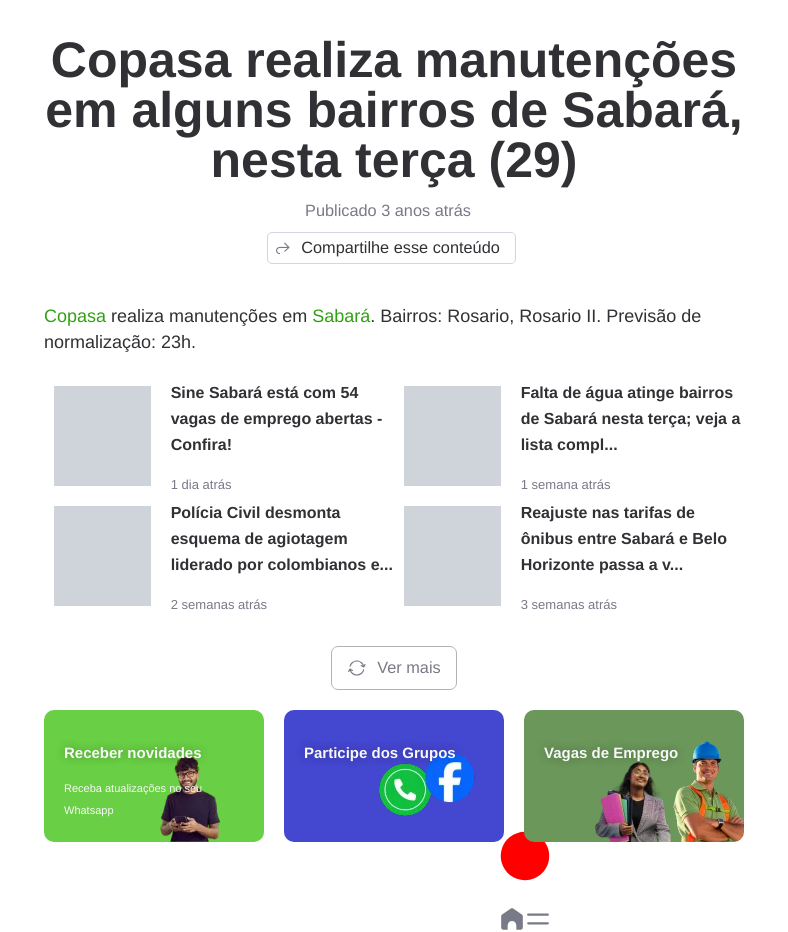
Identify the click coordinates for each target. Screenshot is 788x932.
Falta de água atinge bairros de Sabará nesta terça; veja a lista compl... (631, 419)
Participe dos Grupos (380, 753)
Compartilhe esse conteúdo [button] (386, 248)
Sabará (341, 316)
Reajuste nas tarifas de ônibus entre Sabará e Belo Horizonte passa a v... (624, 539)
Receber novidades (133, 753)
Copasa (75, 316)
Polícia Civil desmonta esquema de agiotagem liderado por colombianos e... (282, 539)
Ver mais (393, 668)
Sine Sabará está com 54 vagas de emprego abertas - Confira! (277, 419)
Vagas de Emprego (611, 753)
